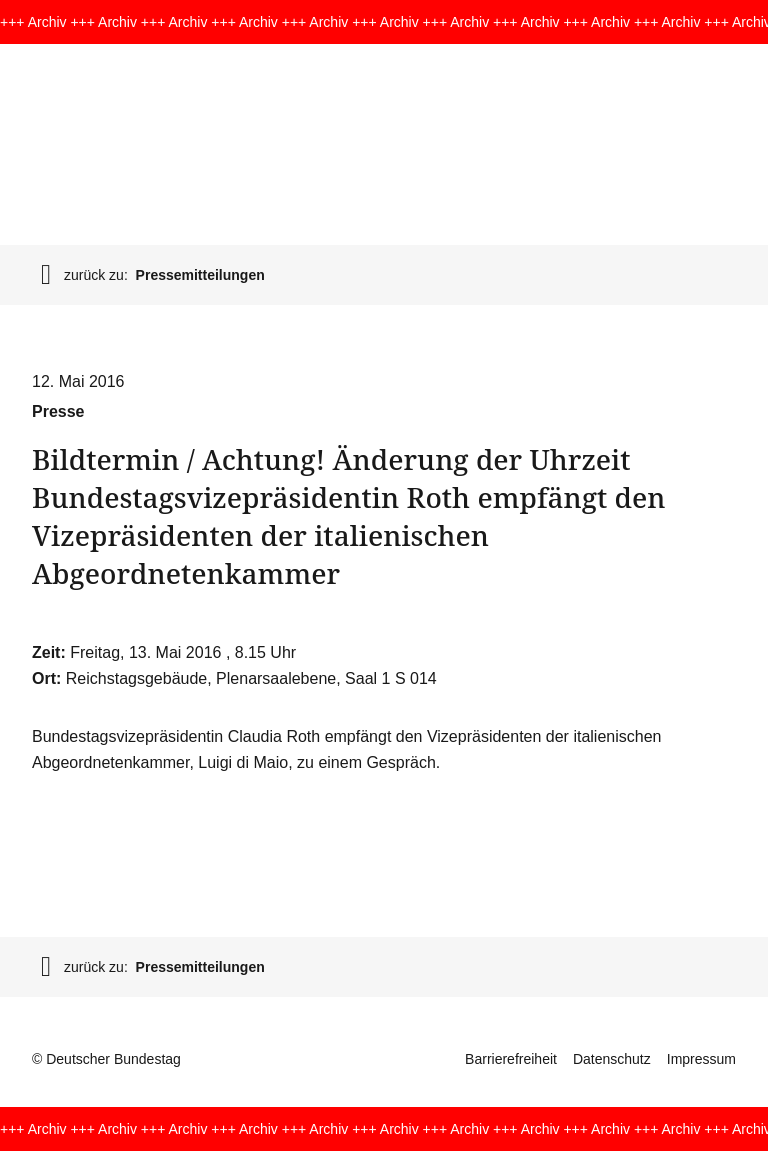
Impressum (701, 1059)
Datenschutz (612, 1059)
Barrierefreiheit (511, 1059)
